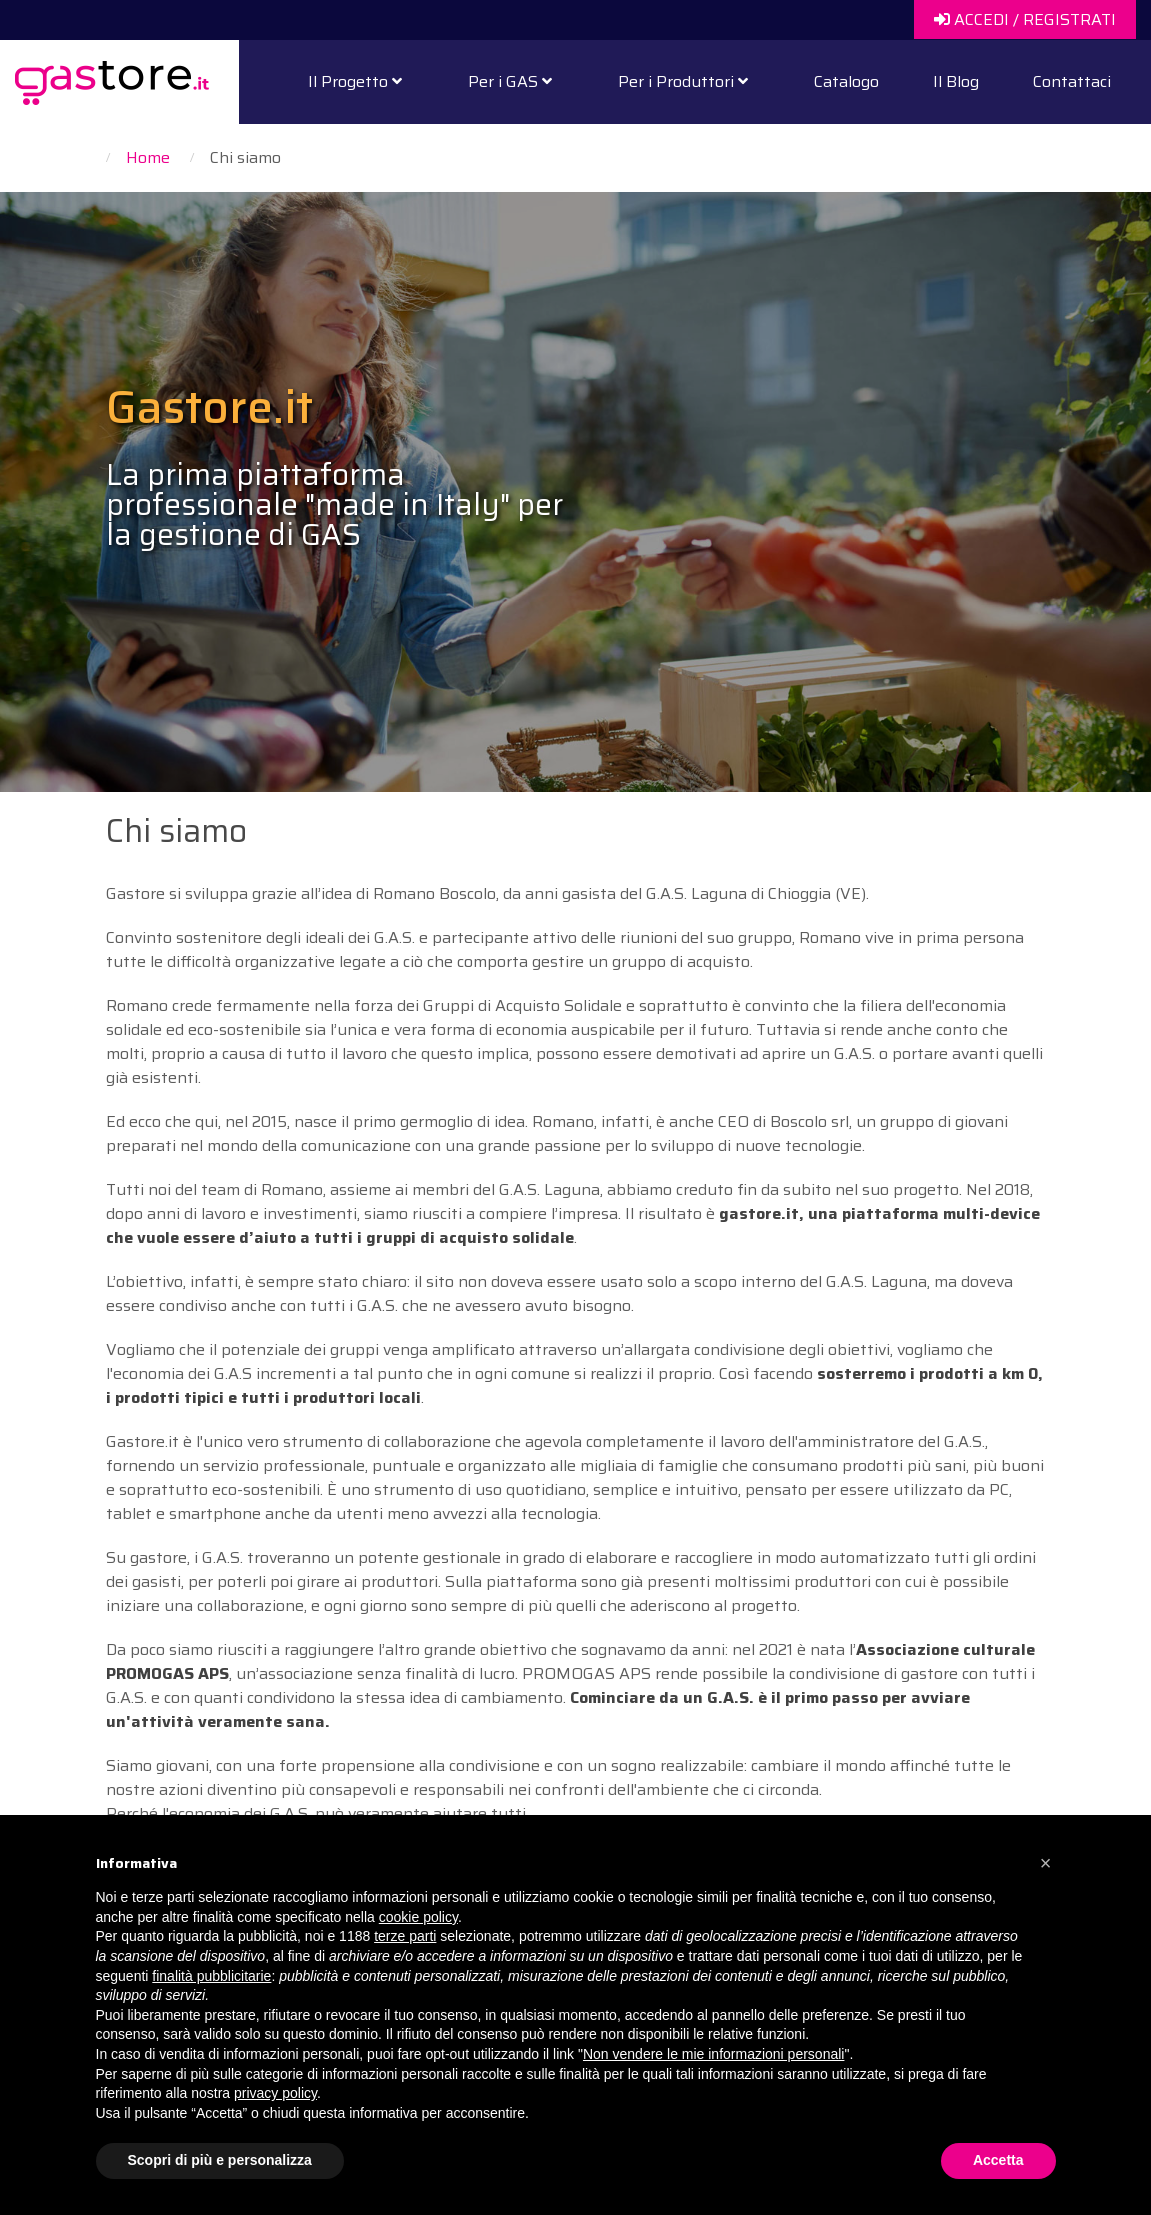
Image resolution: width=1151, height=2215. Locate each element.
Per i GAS (510, 81)
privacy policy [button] (275, 2093)
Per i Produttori (683, 81)
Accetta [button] (998, 2160)
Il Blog (956, 81)
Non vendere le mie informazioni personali (713, 2054)
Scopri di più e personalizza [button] (220, 2160)
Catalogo (846, 81)
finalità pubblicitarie (211, 1976)
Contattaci (1072, 81)
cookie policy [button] (418, 1917)
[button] (1046, 1863)
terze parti (405, 1936)
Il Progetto (355, 81)
